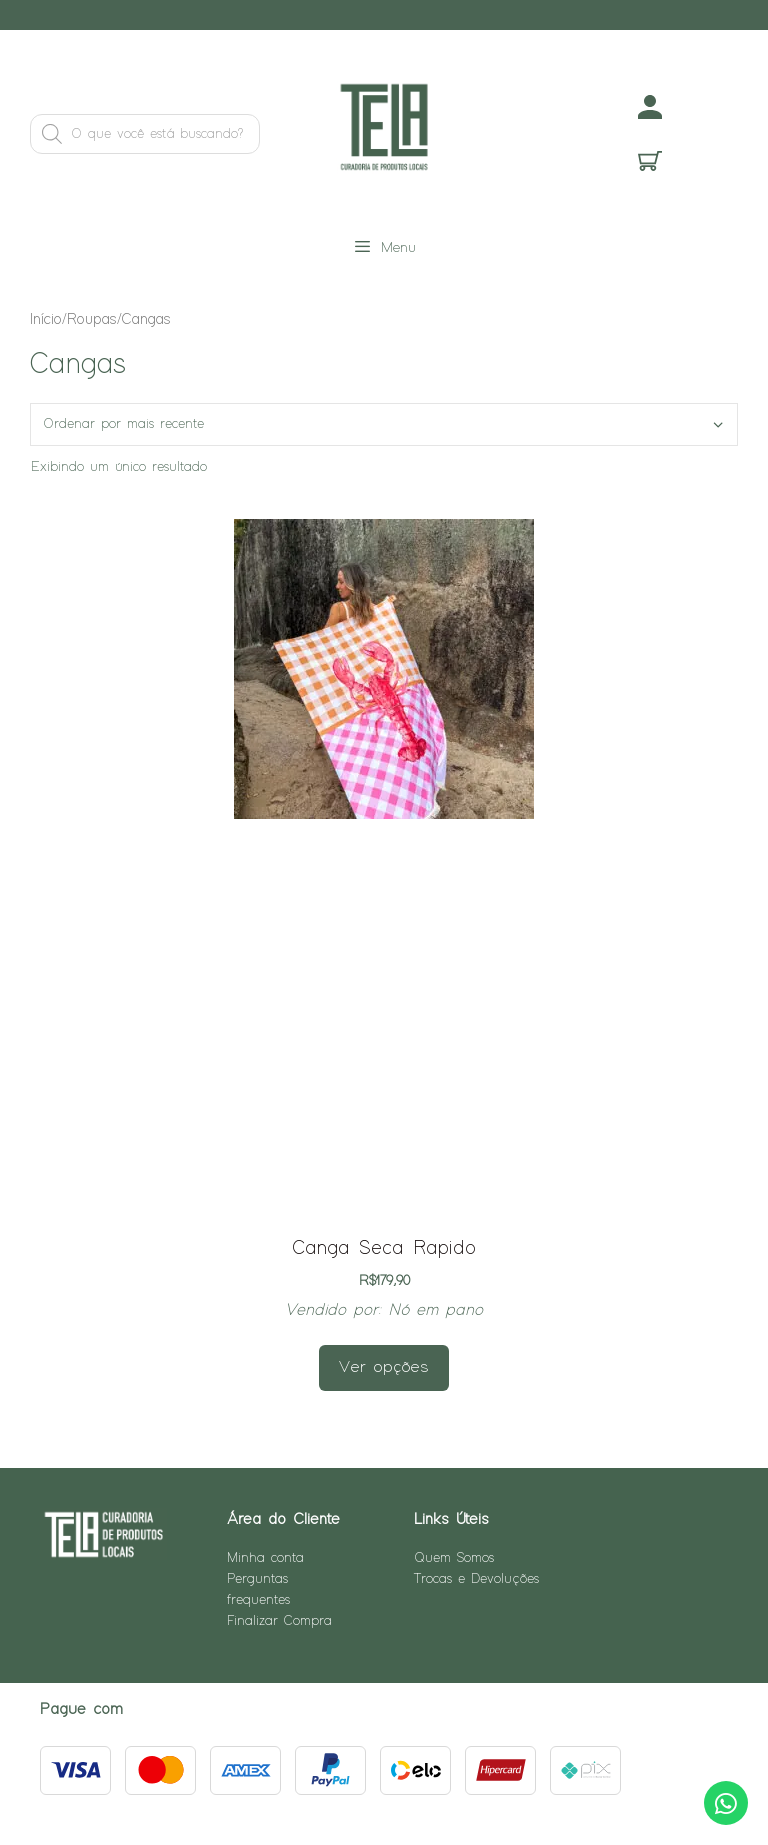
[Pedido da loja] (384, 424)
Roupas (92, 319)
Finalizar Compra (279, 1621)
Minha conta (265, 1558)
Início (46, 319)
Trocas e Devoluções (476, 1579)
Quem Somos (454, 1558)
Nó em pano (435, 1310)
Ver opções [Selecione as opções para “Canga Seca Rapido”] (384, 1367)
